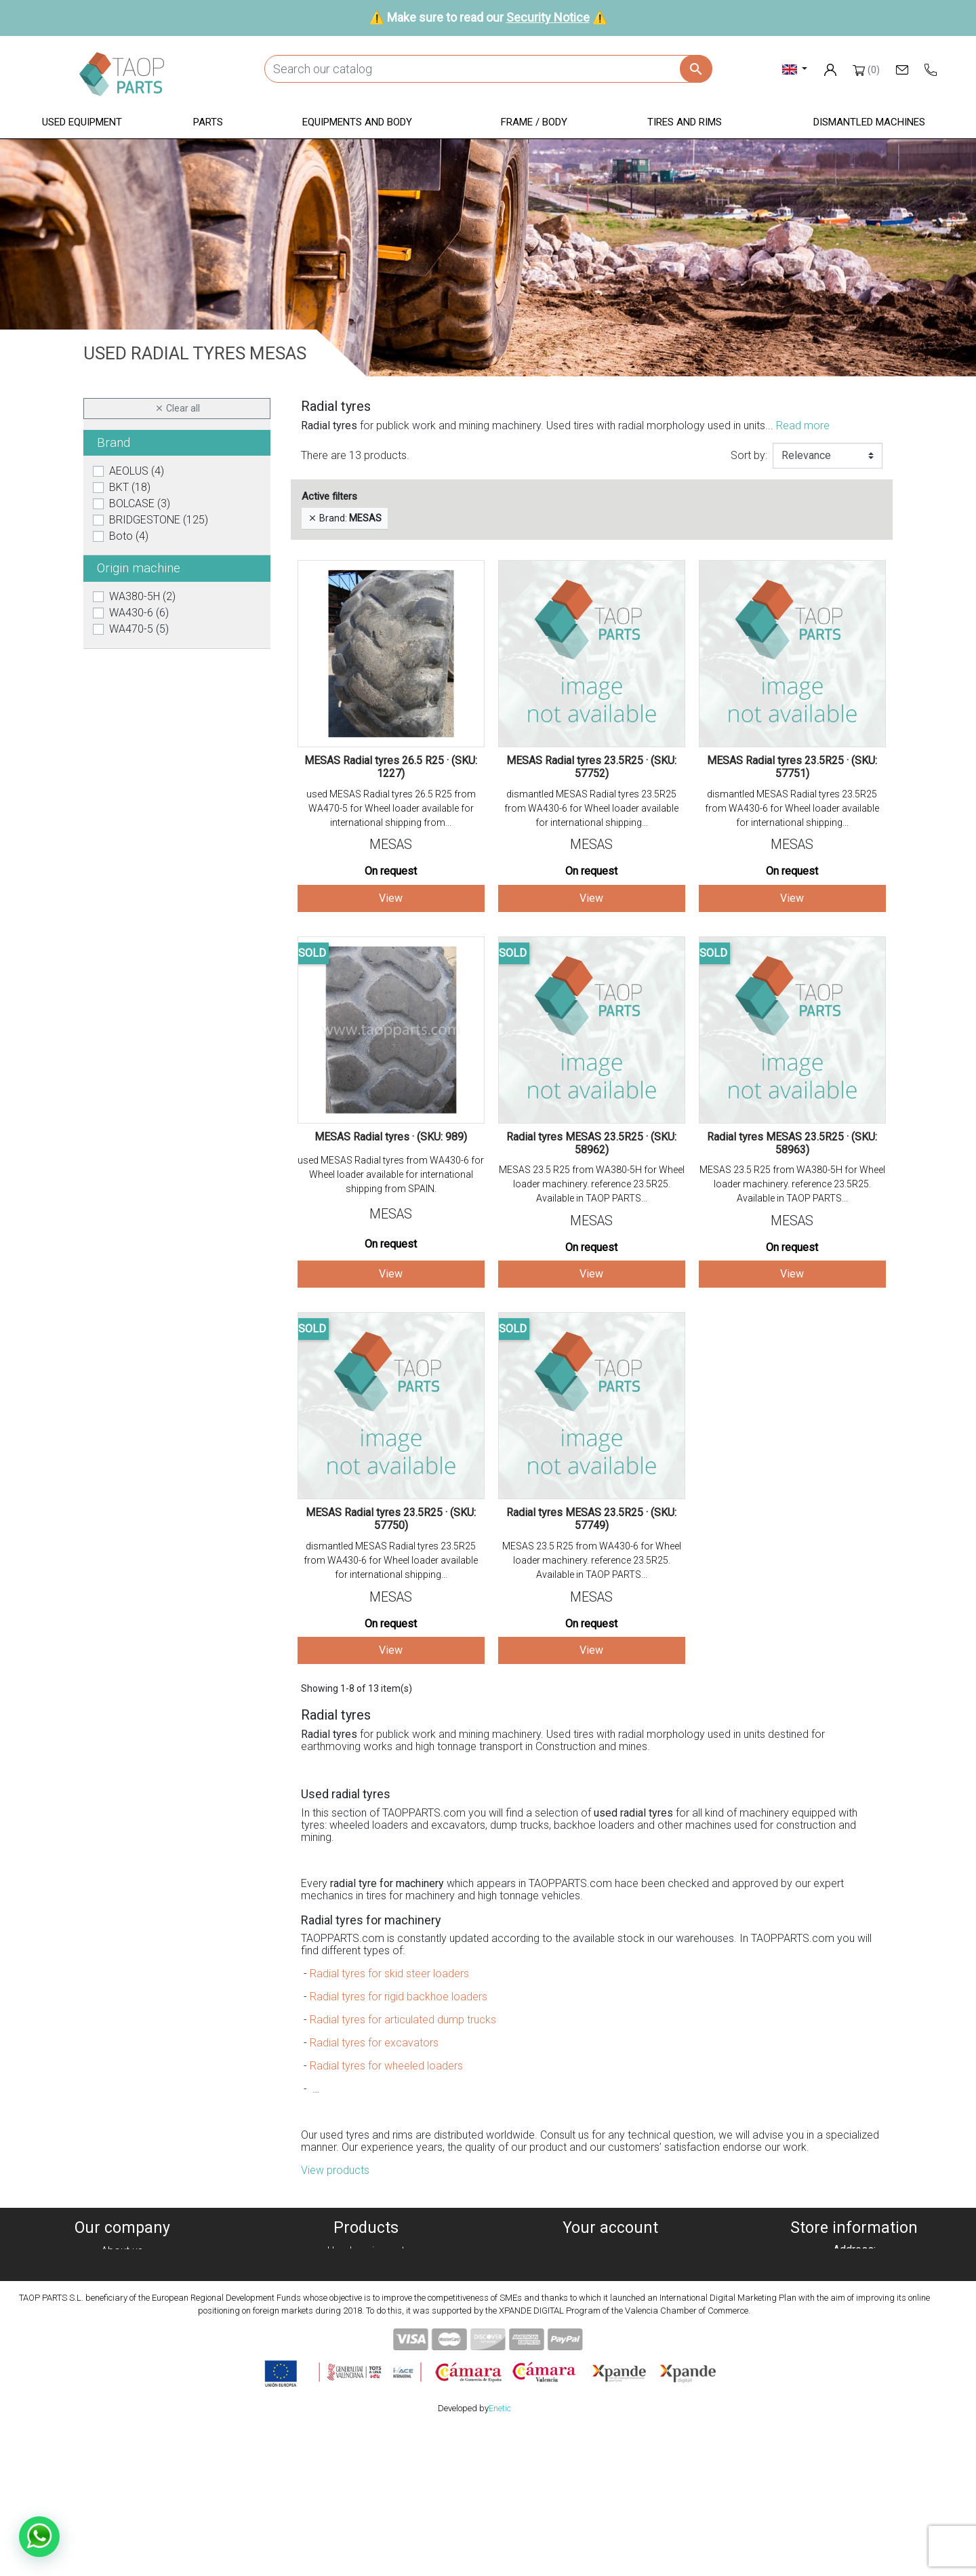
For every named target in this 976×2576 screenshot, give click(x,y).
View (391, 898)
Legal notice (122, 2299)
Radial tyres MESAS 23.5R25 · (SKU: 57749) (591, 1519)
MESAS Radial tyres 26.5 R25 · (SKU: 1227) (390, 767)
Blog (122, 2364)
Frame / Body (366, 2316)
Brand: (345, 518)
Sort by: (749, 455)
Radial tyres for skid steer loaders (389, 1973)
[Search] (488, 69)
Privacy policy (122, 2283)
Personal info (610, 2250)
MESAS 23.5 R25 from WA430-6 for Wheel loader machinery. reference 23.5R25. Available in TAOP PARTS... (591, 1560)
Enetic (500, 2555)
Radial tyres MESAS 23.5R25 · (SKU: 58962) (591, 1143)
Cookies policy (122, 2267)
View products (335, 2170)
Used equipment (366, 2250)
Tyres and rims (366, 2332)
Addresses (610, 2299)
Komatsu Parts (366, 2348)
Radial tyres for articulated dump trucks (403, 2019)
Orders (610, 2267)
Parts (366, 2283)
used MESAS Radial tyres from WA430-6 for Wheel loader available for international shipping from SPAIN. (391, 1174)
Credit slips (610, 2283)
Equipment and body (366, 2299)
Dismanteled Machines (366, 2267)
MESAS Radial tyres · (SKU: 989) (390, 1136)
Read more (803, 425)
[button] (82, 123)
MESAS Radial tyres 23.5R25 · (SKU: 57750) (391, 1519)
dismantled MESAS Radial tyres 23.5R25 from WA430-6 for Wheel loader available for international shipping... (591, 808)
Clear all (177, 408)
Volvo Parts (366, 2364)
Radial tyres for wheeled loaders (386, 2065)
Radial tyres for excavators (374, 2042)
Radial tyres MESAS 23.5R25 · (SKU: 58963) (792, 1143)
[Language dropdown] (794, 68)
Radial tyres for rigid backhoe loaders (398, 1996)
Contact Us (122, 2348)
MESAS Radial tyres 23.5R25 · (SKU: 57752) (591, 767)
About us (122, 2250)
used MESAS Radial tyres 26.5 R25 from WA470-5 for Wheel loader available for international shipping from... (391, 808)
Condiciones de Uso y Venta (122, 2316)
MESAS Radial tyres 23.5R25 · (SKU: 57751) (792, 767)
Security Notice (548, 17)
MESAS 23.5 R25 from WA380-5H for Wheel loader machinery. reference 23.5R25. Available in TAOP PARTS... (592, 1184)
